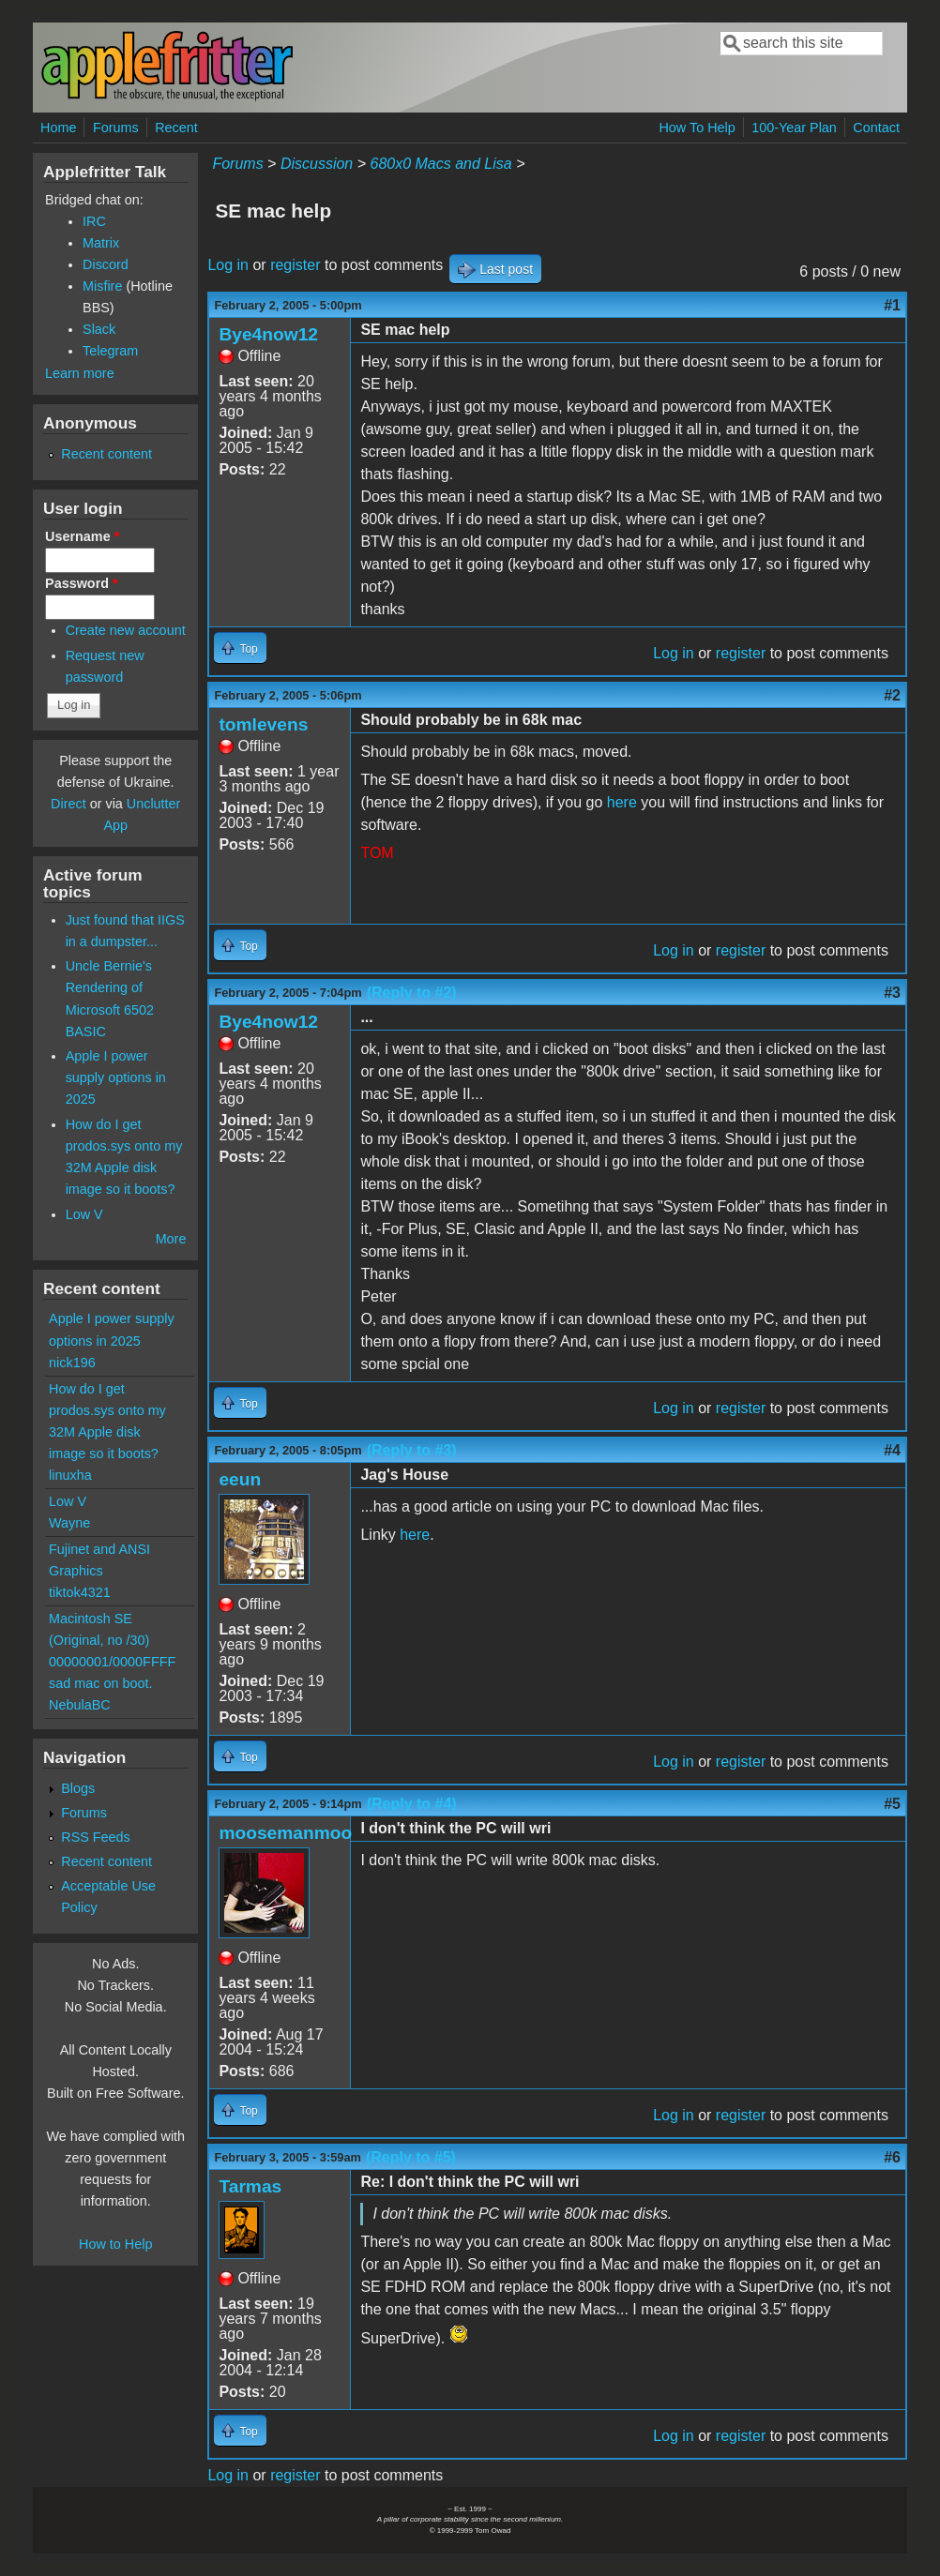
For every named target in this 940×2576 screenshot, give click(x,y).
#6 (892, 2157)
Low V (84, 1214)
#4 (892, 1450)
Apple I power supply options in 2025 (116, 1077)
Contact (876, 127)
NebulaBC (80, 1704)
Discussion (316, 164)
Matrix (101, 242)
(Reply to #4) (412, 1804)
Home (58, 127)
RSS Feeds (95, 1837)
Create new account (126, 630)
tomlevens (263, 724)
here (622, 802)
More (171, 1238)
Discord (106, 264)
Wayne (69, 1522)
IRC (94, 221)
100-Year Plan (794, 127)
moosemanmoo (285, 1833)
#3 (892, 993)
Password (81, 583)
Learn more (79, 373)
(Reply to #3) (412, 1450)
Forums (116, 127)
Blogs (78, 1788)
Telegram (110, 350)
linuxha (70, 1475)
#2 (892, 695)
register (295, 265)
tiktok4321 (80, 1592)
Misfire (102, 286)
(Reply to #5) (411, 2157)
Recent (176, 127)
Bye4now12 (268, 334)
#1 (892, 305)
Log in (228, 265)
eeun (240, 1479)
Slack (99, 329)
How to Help (115, 2244)
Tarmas (250, 2186)
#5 (892, 1804)
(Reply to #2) (412, 993)
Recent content (106, 453)
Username (82, 536)
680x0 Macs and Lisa (440, 164)
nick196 (72, 1362)
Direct (68, 803)
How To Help (697, 127)
